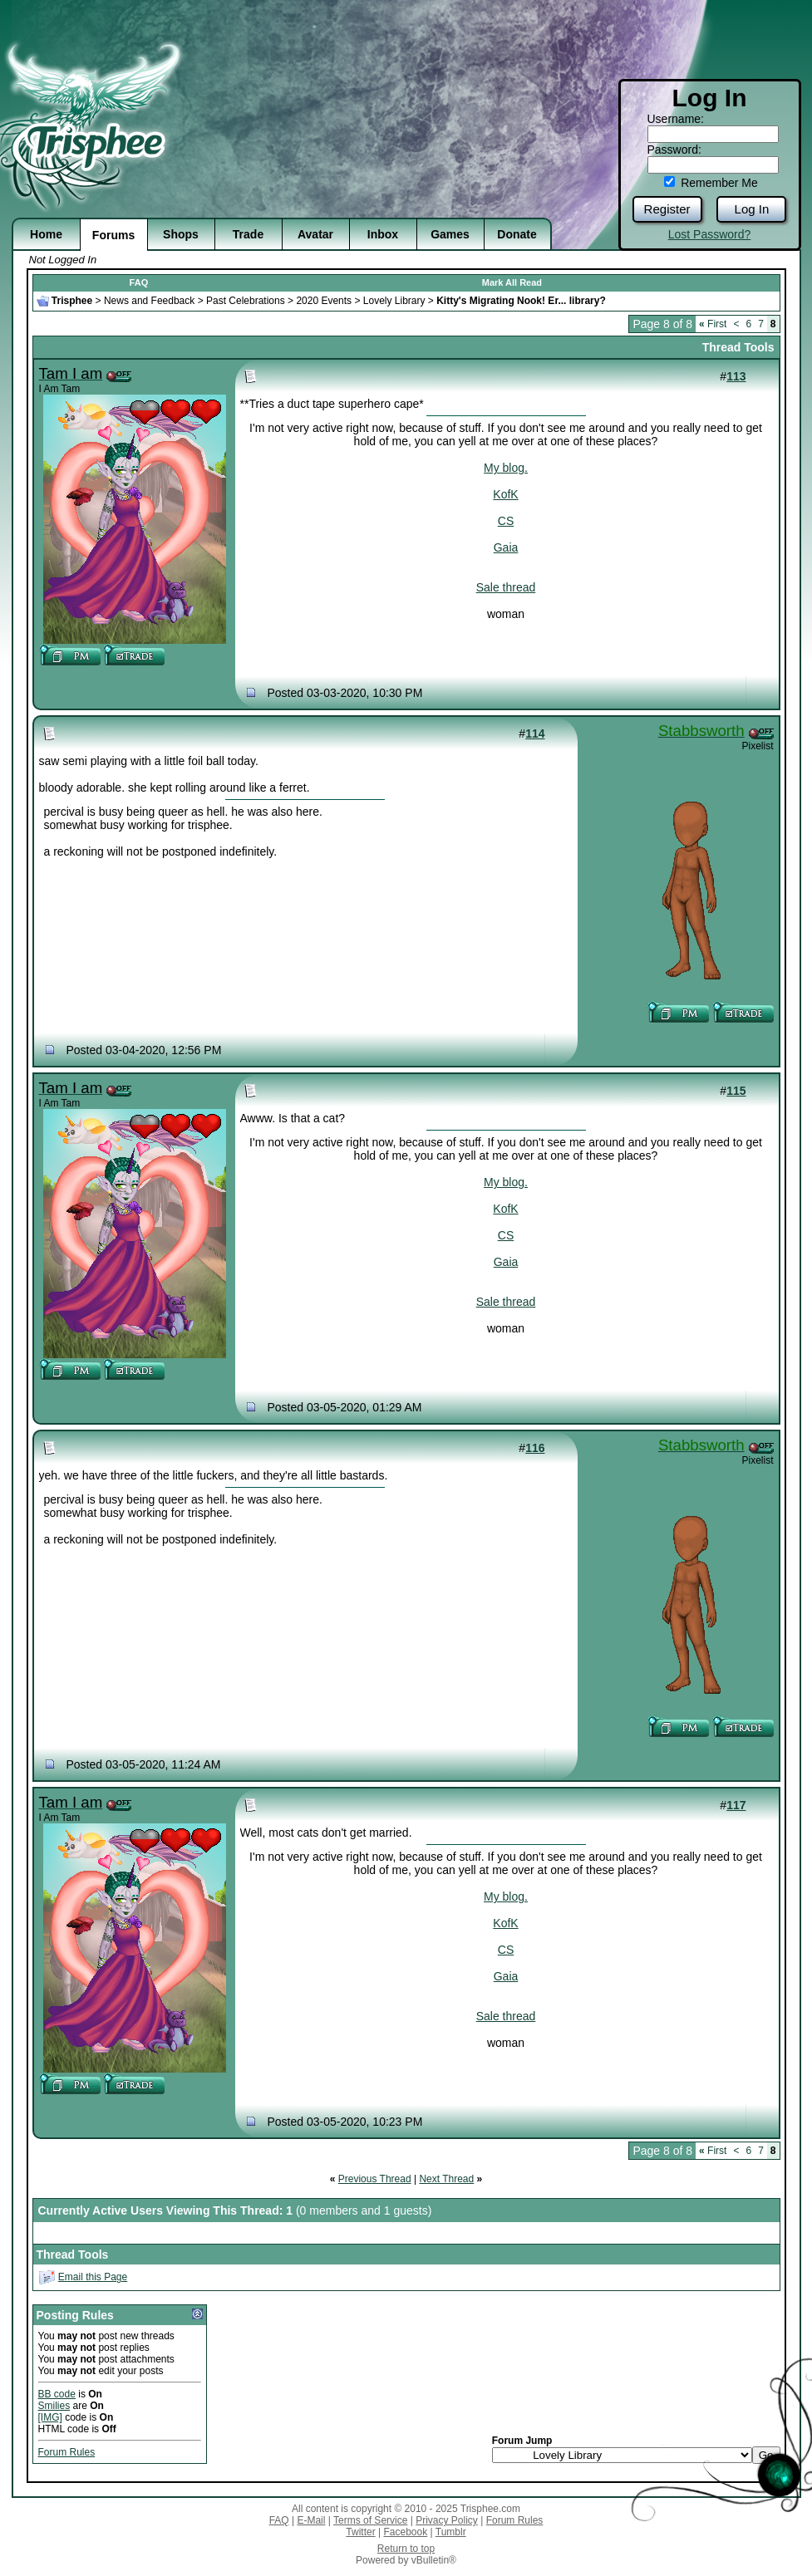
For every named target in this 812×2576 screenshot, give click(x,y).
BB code (57, 2394)
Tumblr (451, 2532)
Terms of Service (370, 2520)
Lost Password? (709, 234)
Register (667, 209)
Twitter (360, 2532)
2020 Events (324, 301)
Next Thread (446, 2179)
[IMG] (50, 2417)
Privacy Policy (447, 2520)
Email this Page (92, 2277)
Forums (113, 235)
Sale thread (506, 587)
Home (46, 234)
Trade (248, 234)
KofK (505, 494)
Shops (181, 234)
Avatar (315, 234)
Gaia (506, 547)
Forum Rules (67, 2452)
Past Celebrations (245, 301)
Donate (516, 234)
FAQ (139, 282)
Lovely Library (394, 301)
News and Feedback (149, 301)
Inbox (382, 234)
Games (450, 234)
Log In (752, 209)
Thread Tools (738, 347)
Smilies (54, 2406)
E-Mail (311, 2520)
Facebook (405, 2532)
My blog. (506, 467)
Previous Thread (374, 2179)
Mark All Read (512, 282)
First (712, 324)
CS (506, 520)
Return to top (406, 2548)
